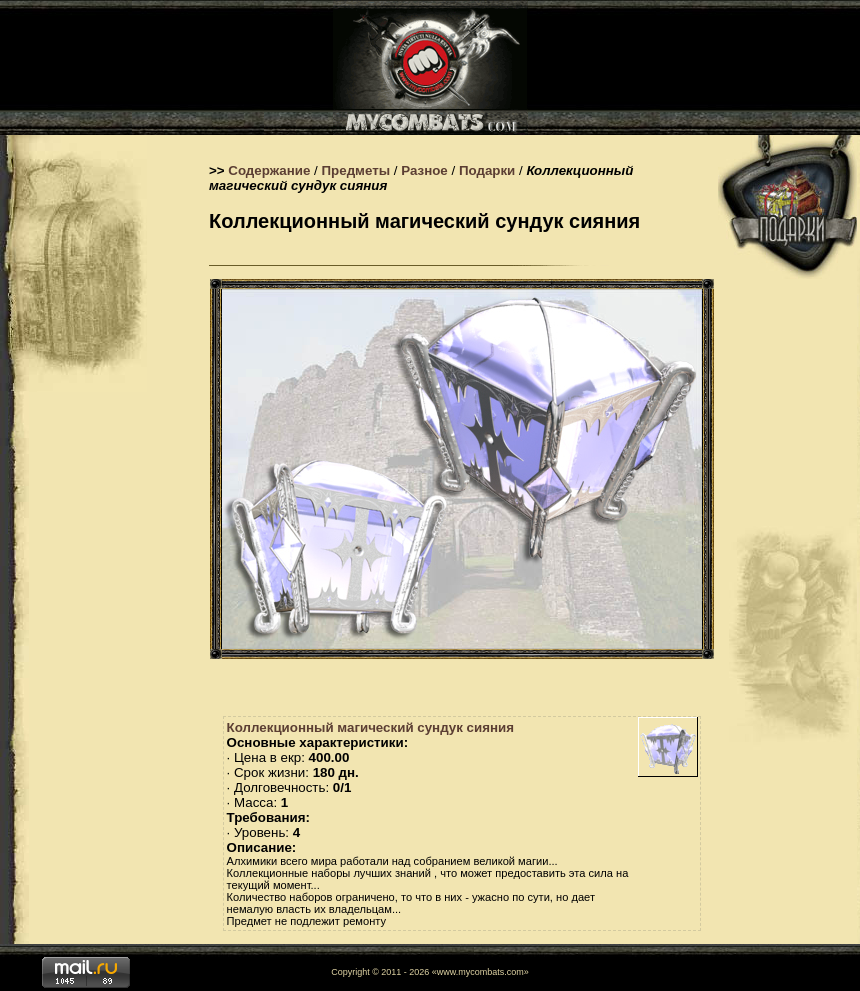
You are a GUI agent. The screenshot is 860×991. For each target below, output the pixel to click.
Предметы (356, 170)
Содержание (269, 170)
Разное (424, 170)
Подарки (487, 170)
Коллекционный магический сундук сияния (370, 727)
